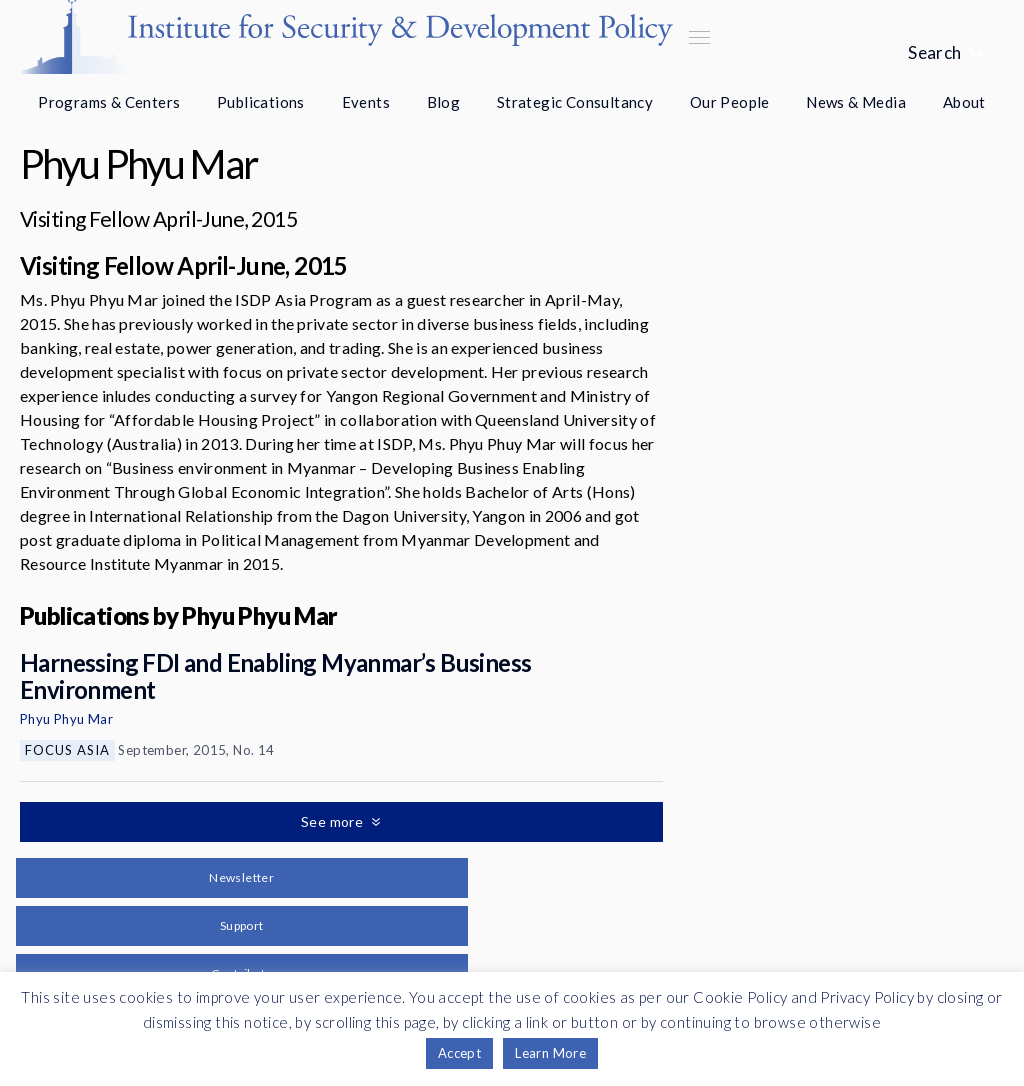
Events (366, 102)
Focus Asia (67, 750)
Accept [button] (459, 1053)
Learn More (550, 1053)
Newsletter (241, 877)
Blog (444, 102)
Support (242, 925)
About (964, 102)
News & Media (856, 102)
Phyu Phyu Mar (66, 719)
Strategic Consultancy (575, 102)
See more (334, 821)
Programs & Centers (109, 102)
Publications (261, 102)
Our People (730, 102)
